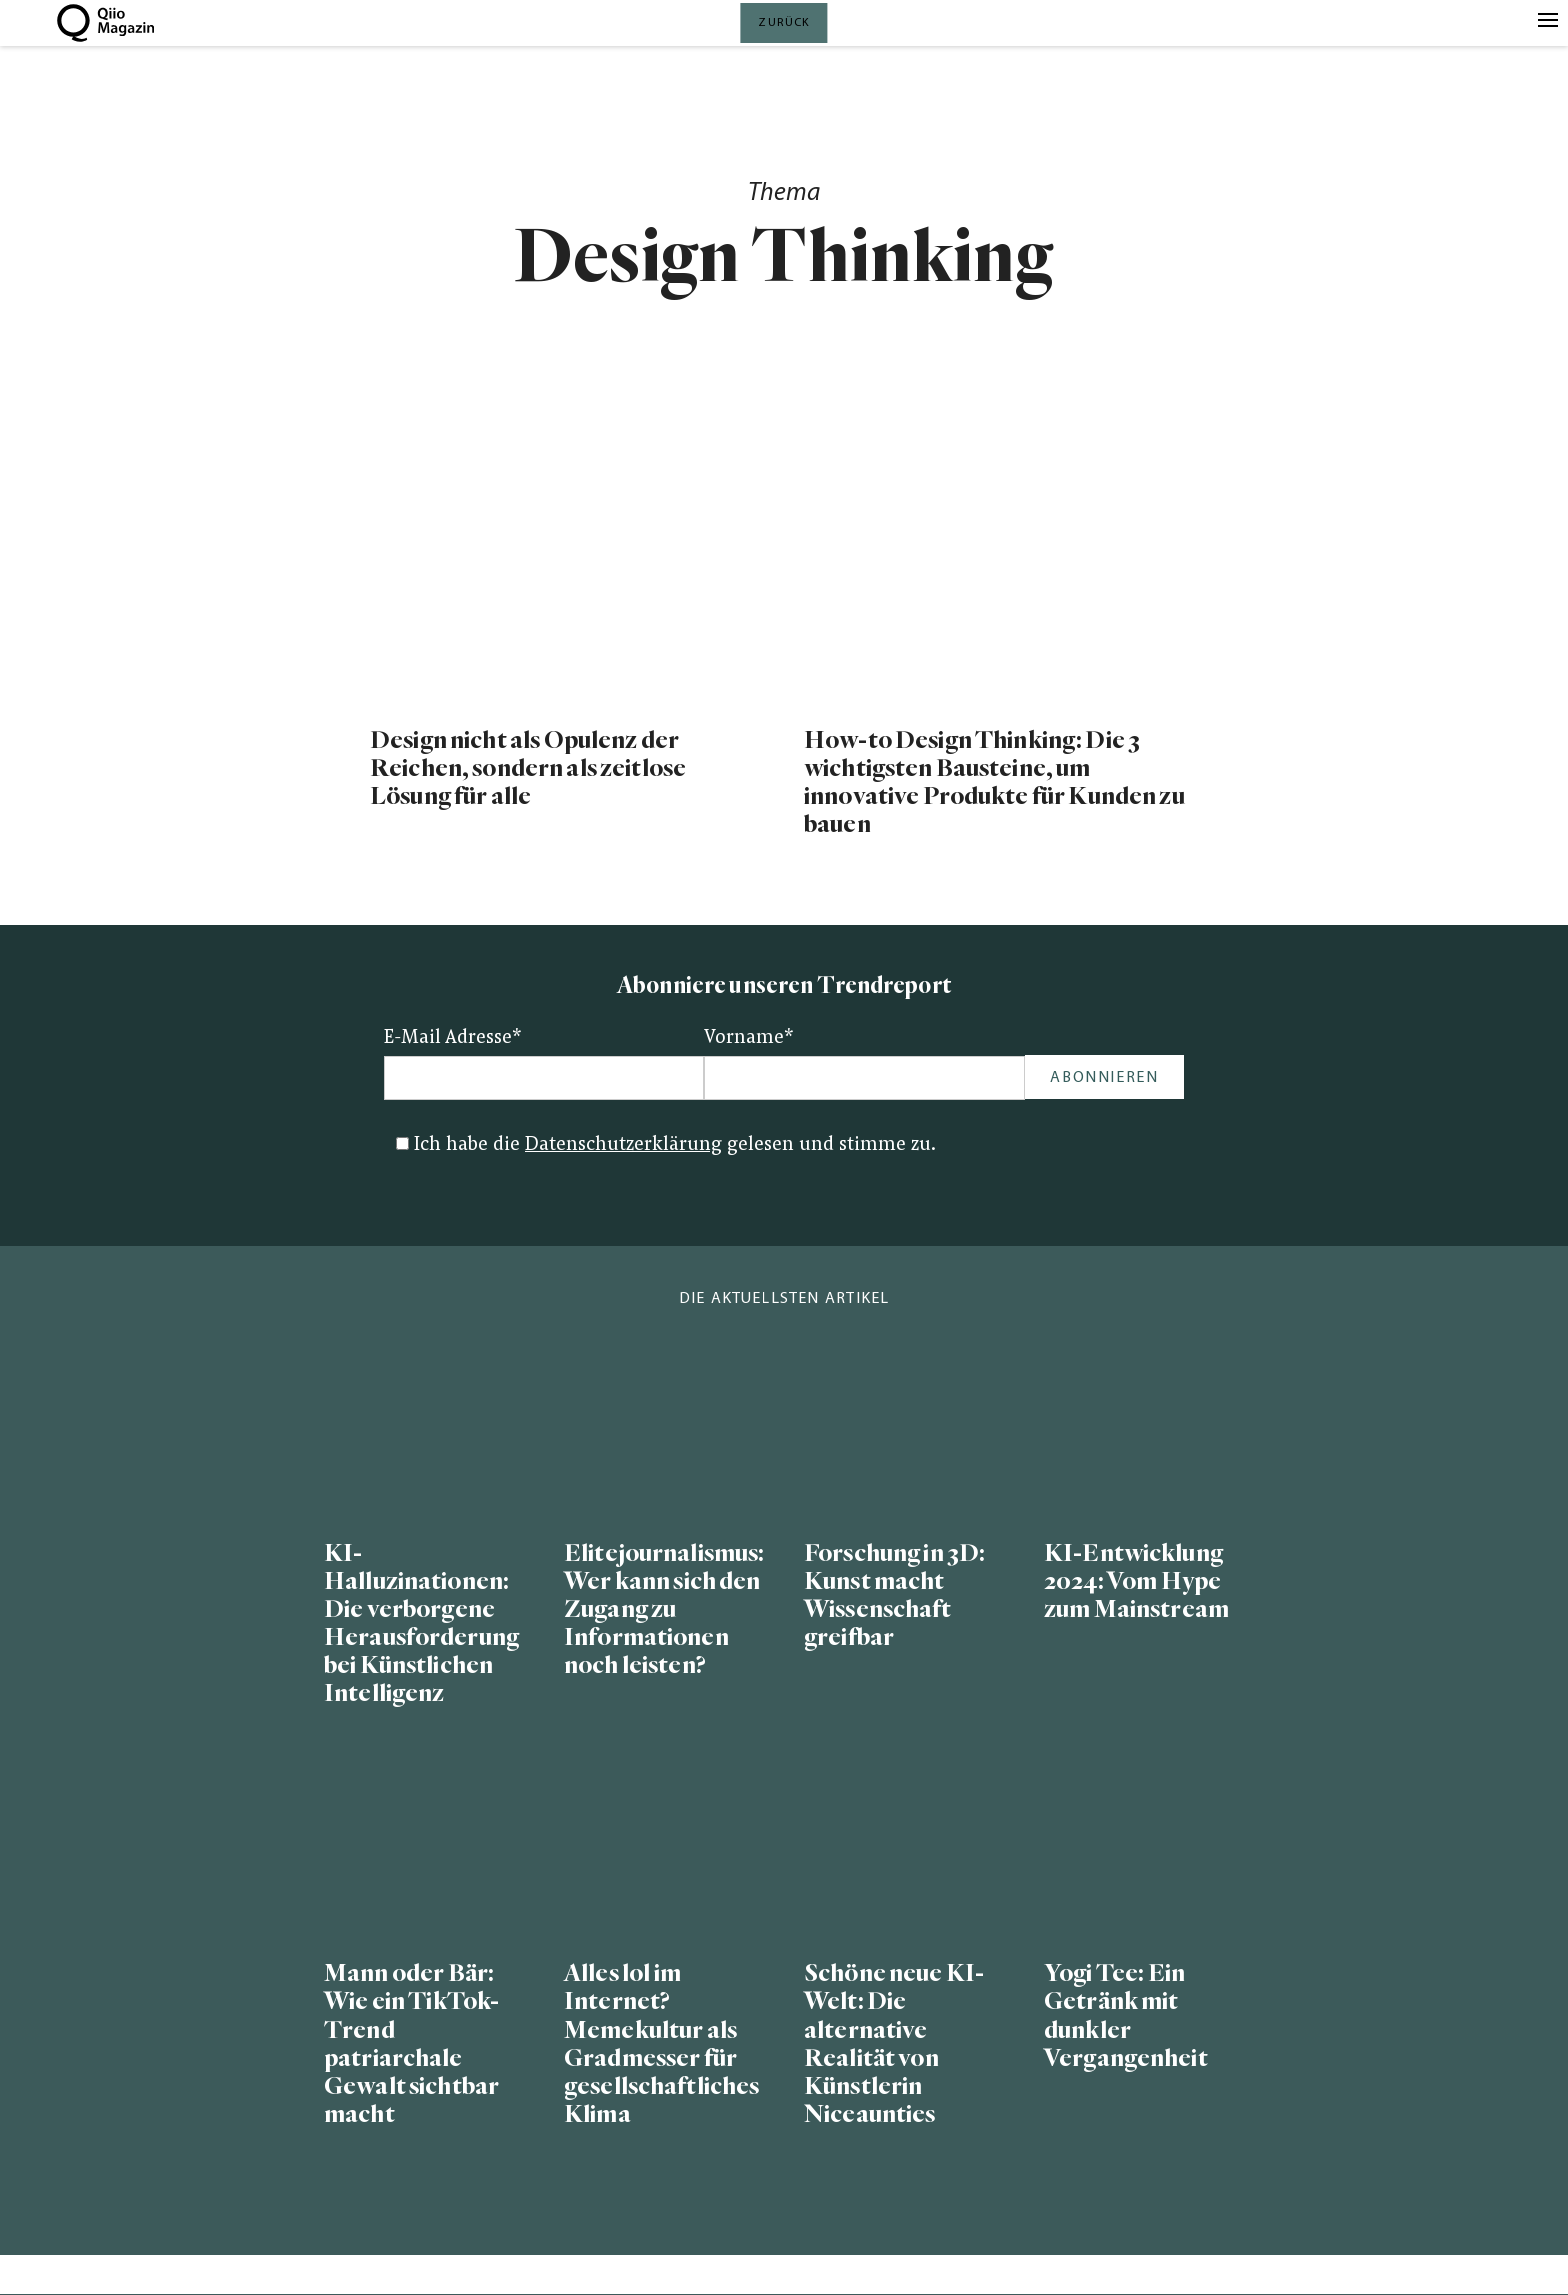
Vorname (749, 1038)
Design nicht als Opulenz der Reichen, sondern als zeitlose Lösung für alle (528, 768)
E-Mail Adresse (453, 1038)
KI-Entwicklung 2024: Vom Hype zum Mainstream (1136, 1581)
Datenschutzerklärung (623, 1145)
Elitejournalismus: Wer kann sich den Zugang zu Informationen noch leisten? (664, 1610)
